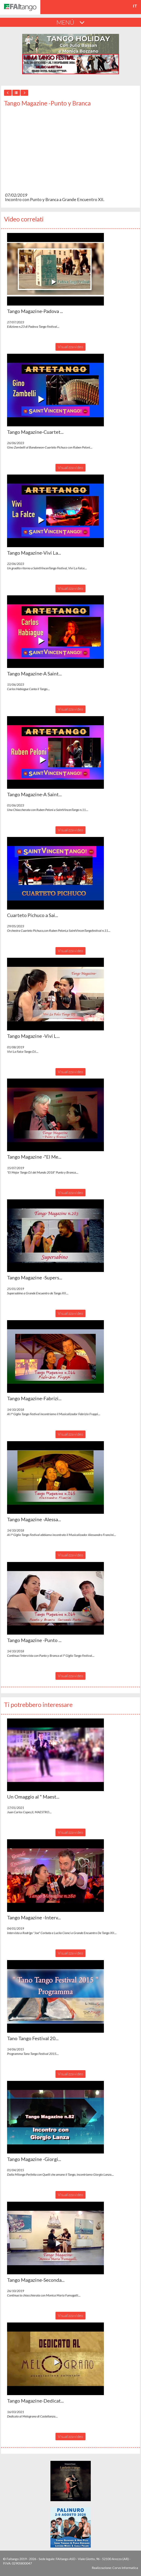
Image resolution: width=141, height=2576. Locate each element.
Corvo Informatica (125, 2568)
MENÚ (70, 22)
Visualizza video (70, 346)
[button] (55, 269)
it (135, 6)
